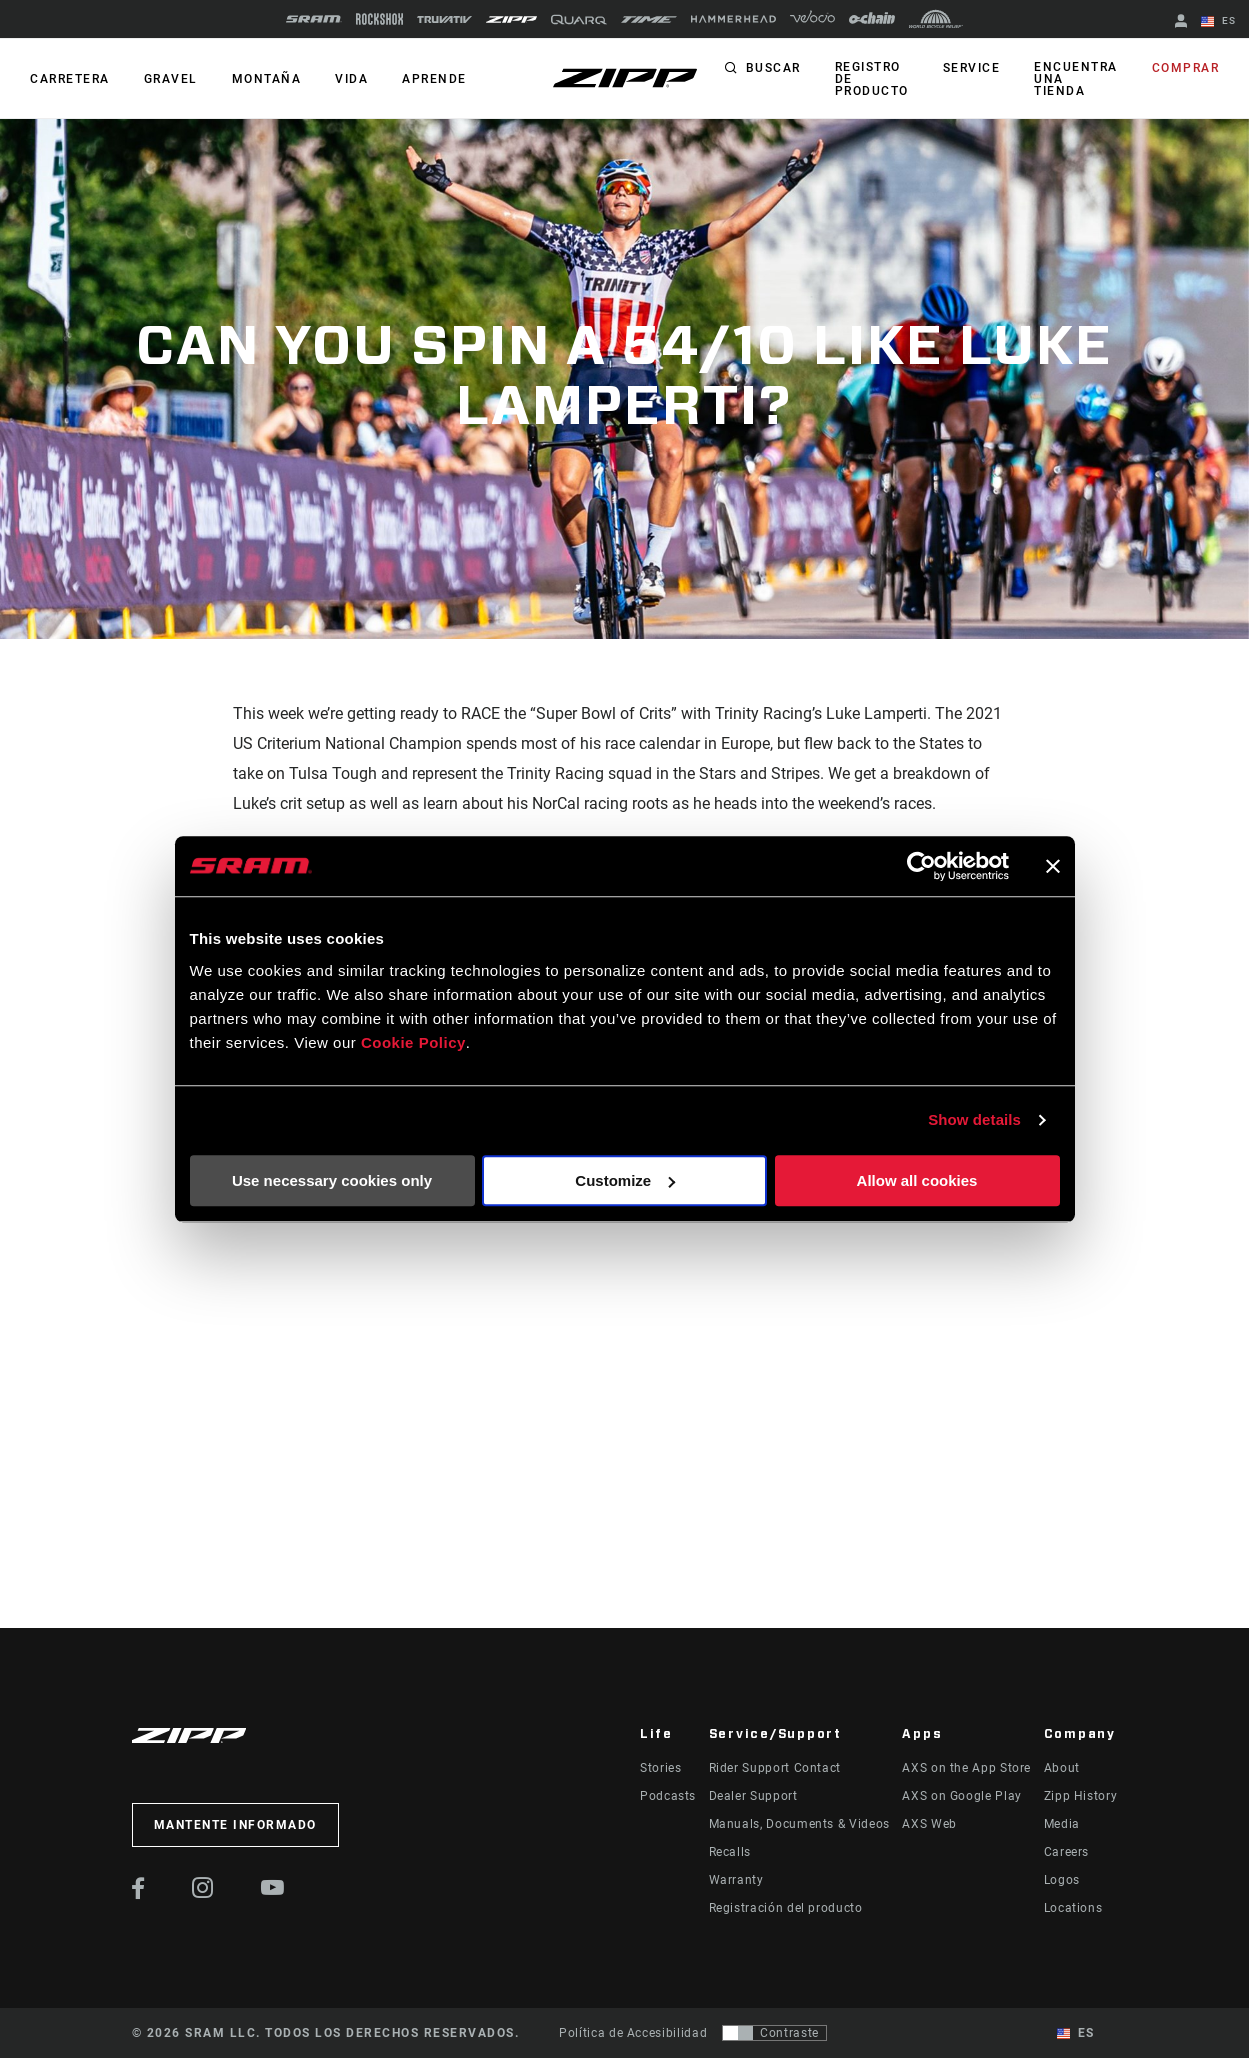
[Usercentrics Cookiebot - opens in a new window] (921, 866)
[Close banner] (1053, 866)
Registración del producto (786, 1908)
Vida (351, 79)
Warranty (736, 1880)
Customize (625, 1180)
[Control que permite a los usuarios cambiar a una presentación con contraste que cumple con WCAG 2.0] (774, 2033)
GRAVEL (171, 79)
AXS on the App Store (966, 1768)
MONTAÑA (267, 79)
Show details (974, 1119)
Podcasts (668, 1796)
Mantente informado (235, 1825)
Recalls (730, 1852)
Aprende (434, 79)
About (1062, 1768)
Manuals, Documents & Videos (799, 1824)
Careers (1066, 1852)
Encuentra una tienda (1076, 79)
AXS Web (929, 1824)
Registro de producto (872, 79)
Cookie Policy (413, 1042)
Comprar (1186, 68)
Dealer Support (753, 1796)
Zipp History (1081, 1796)
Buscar (773, 68)
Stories (660, 1768)
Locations (1073, 1908)
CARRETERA (70, 79)
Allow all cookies (917, 1180)
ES (1218, 22)
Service (972, 68)
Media (1062, 1824)
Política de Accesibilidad (633, 2033)
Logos (1062, 1880)
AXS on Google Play (962, 1796)
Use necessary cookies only (332, 1180)
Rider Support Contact (775, 1768)
